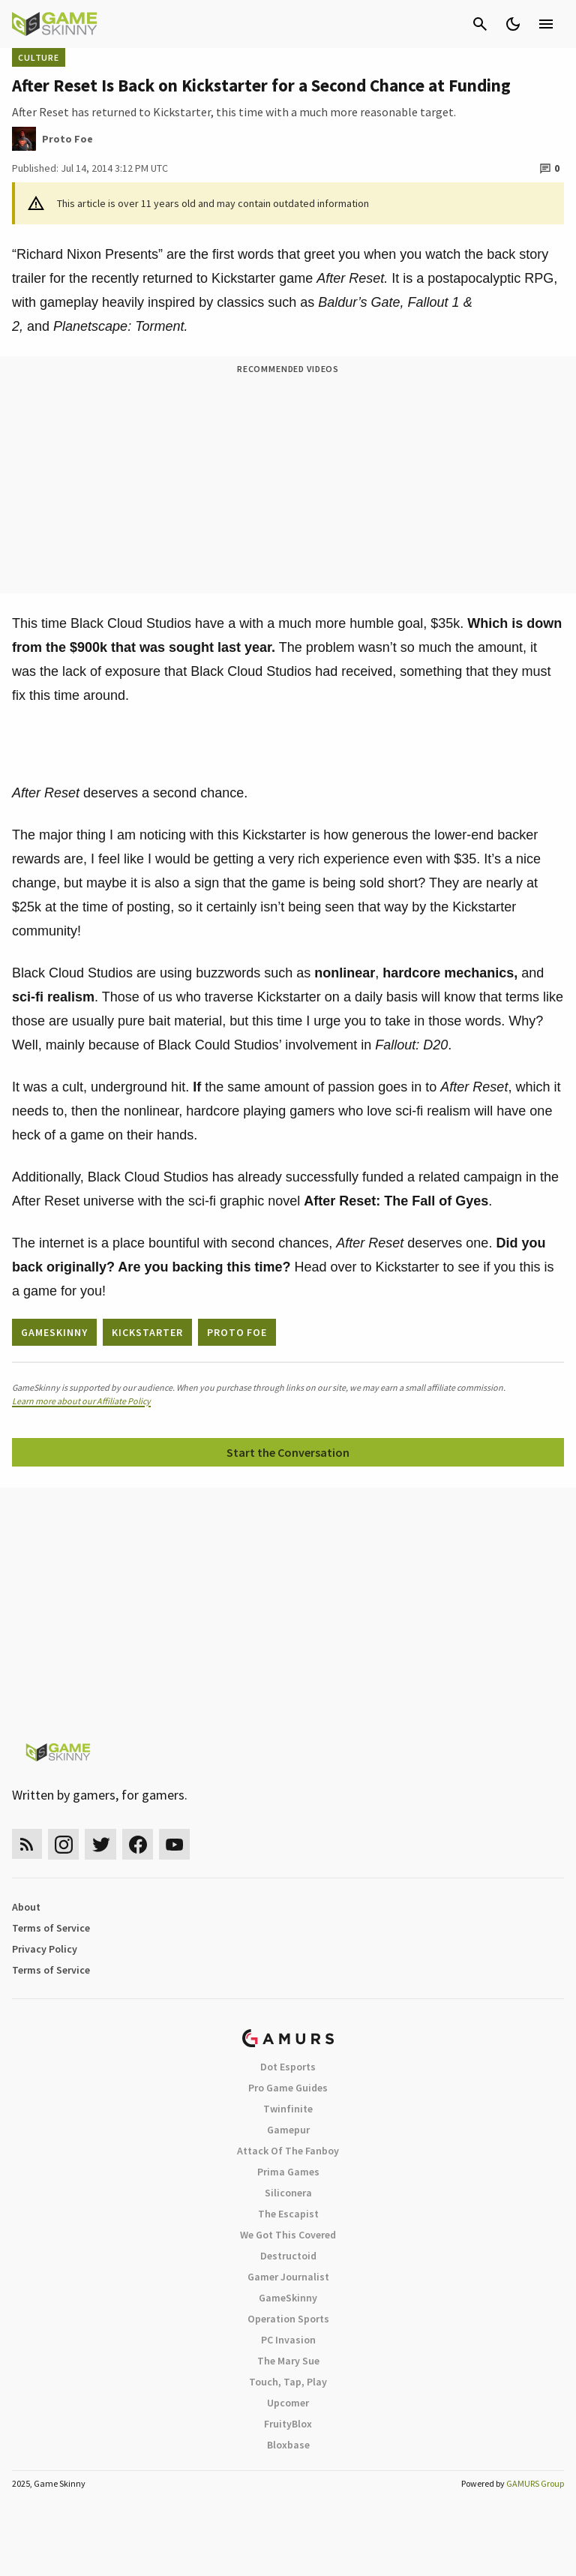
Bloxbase (288, 2444)
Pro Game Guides (288, 2087)
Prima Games (288, 2171)
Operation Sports (288, 2318)
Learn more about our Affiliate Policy (81, 1401)
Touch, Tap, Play (288, 2381)
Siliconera (288, 2192)
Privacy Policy (44, 1949)
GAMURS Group (535, 2483)
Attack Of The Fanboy (288, 2150)
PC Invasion (288, 2339)
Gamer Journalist (288, 2276)
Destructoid (288, 2255)
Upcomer (288, 2402)
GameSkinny (288, 2297)
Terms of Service (51, 1928)
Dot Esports (288, 2066)
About (26, 1907)
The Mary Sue (288, 2360)
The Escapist (288, 2213)
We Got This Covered (288, 2234)
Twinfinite (288, 2108)
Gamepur (288, 2129)
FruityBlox (288, 2423)
